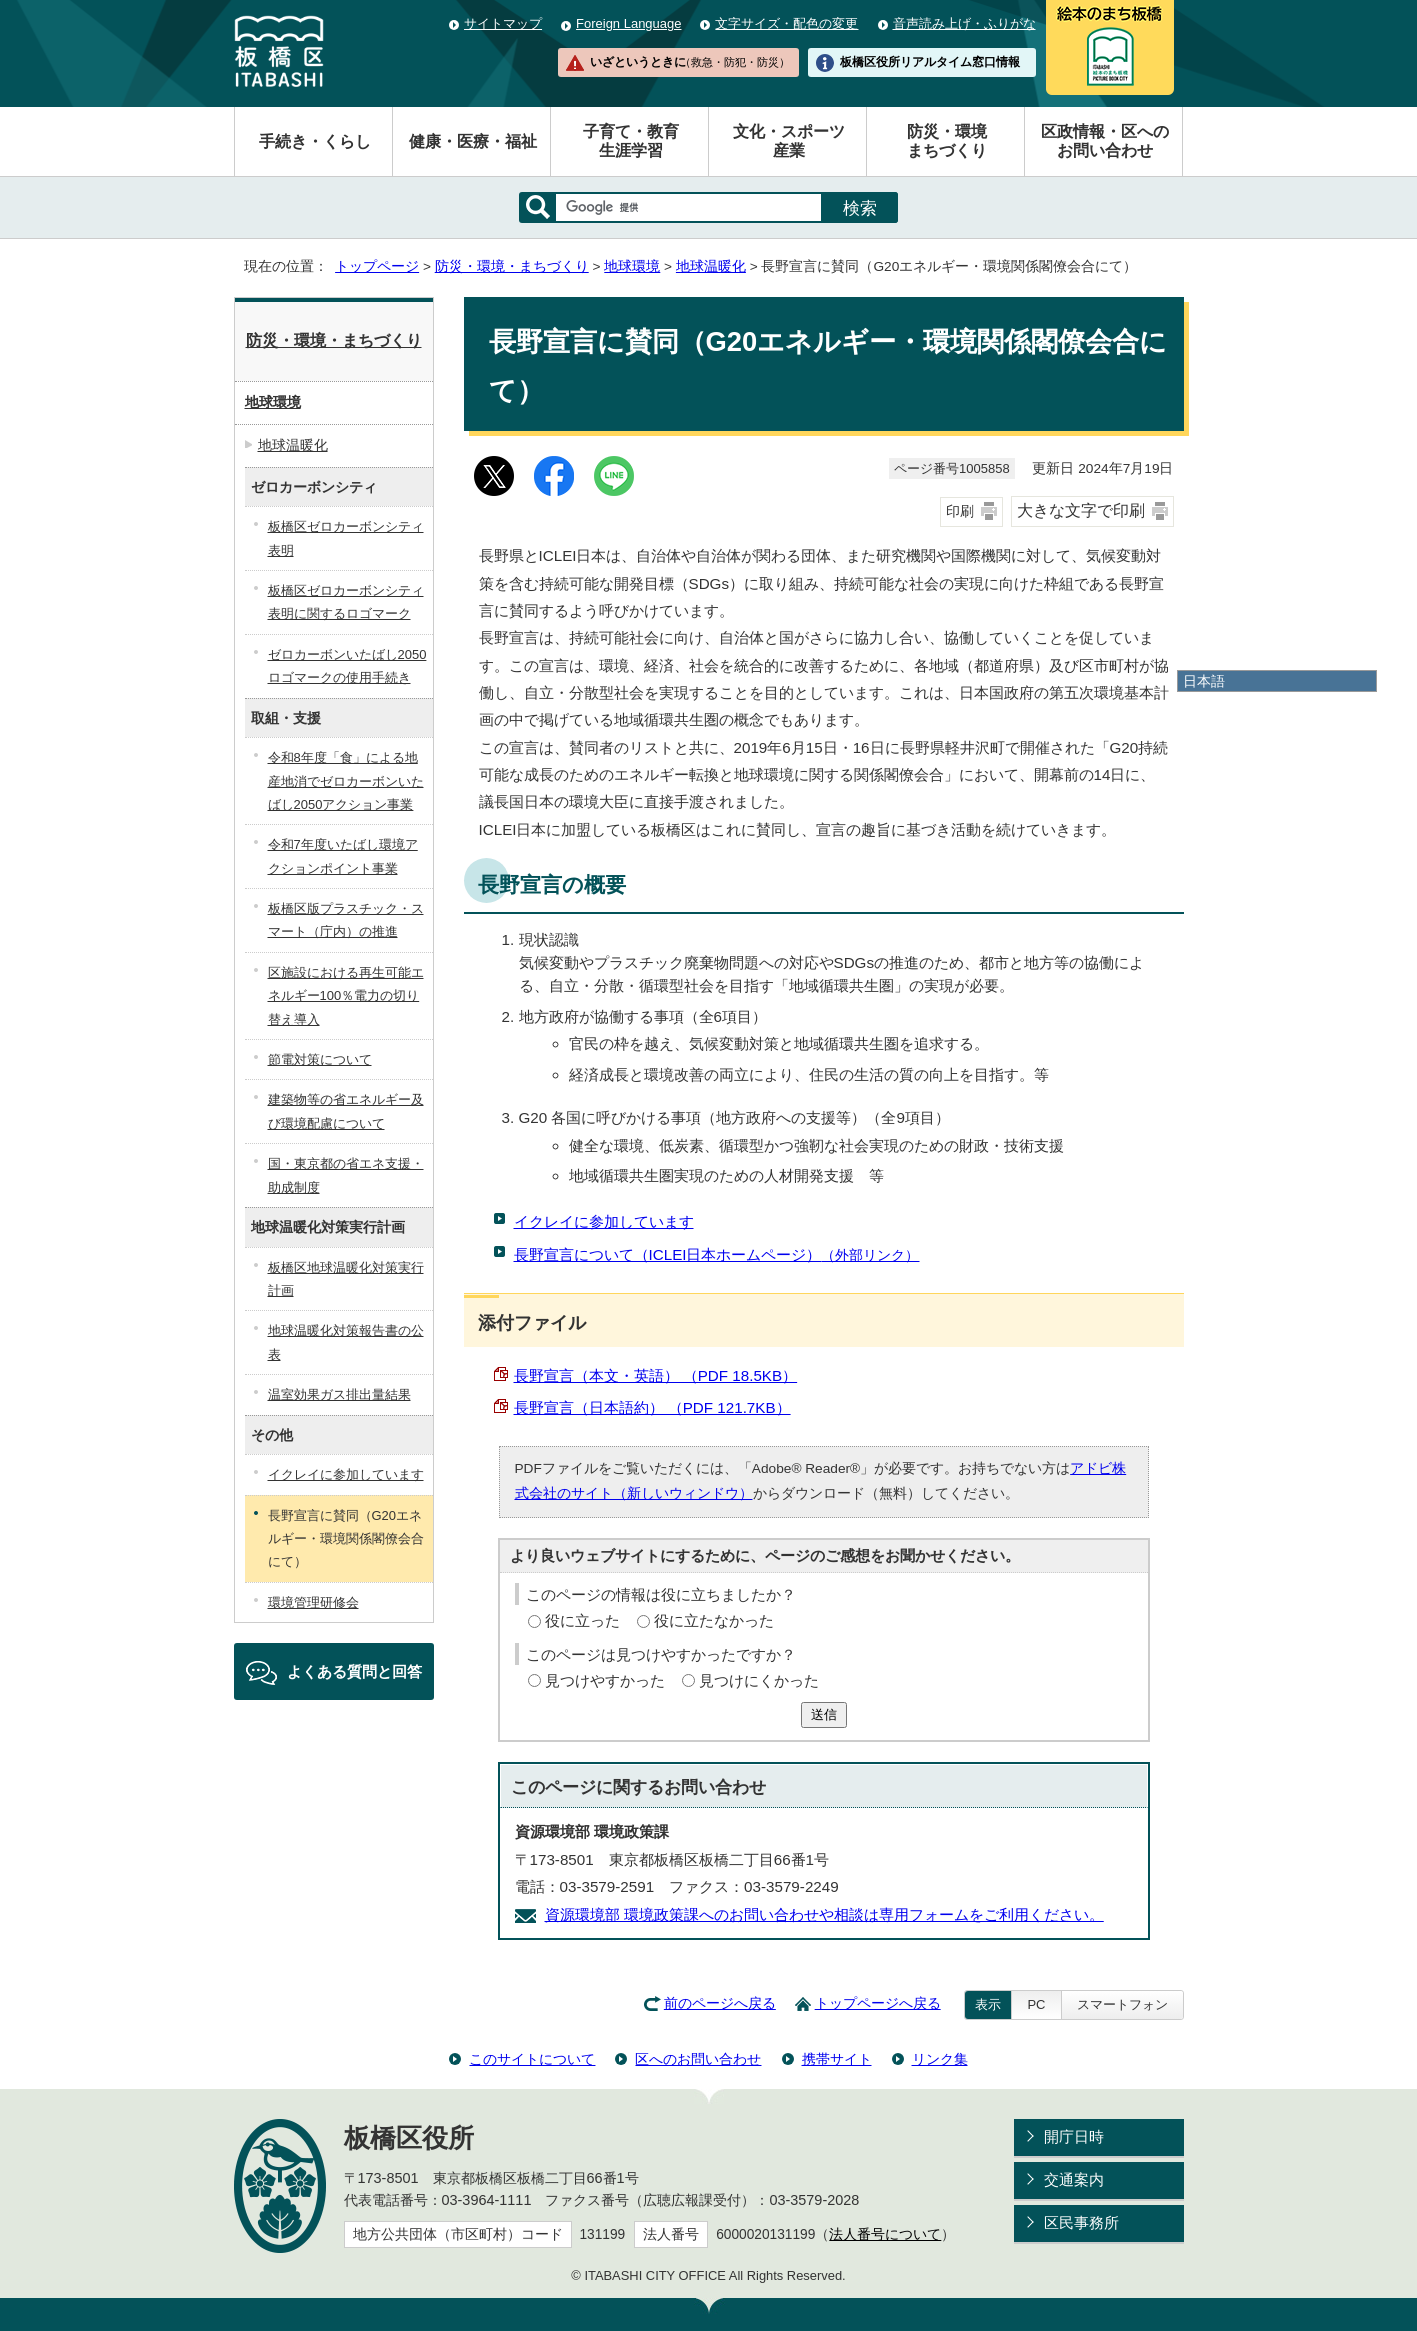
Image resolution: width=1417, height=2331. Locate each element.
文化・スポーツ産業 (789, 141)
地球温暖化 (711, 266)
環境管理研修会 (313, 1602)
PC (1036, 2004)
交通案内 (1074, 2179)
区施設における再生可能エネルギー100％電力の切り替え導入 (346, 996)
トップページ (377, 266)
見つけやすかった (605, 1680)
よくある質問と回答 (354, 1671)
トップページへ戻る (878, 2003)
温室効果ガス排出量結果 (339, 1394)
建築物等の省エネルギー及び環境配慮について (346, 1111)
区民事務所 (1081, 2222)
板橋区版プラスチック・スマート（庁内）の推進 (346, 920)
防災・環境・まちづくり (512, 266)
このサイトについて (532, 2059)
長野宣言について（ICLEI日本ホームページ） (717, 1254)
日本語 (1204, 681)
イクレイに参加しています (604, 1221)
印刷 (960, 511)
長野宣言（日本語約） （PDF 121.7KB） (652, 1407)
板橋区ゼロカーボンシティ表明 (346, 538)
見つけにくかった (759, 1680)
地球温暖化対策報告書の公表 (346, 1342)
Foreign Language (628, 23)
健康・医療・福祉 (473, 141)
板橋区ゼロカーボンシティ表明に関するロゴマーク (346, 602)
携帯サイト (837, 2059)
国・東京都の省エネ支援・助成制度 (346, 1175)
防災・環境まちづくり (947, 141)
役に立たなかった (714, 1620)
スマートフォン (1122, 2004)
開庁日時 (1074, 2136)
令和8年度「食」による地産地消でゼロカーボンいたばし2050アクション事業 (346, 781)
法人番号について (885, 2234)
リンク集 (940, 2059)
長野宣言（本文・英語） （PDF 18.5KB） (656, 1375)
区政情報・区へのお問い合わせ (1105, 141)
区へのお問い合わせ (698, 2059)
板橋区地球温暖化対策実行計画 (346, 1279)
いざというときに (690, 62)
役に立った (582, 1620)
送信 (824, 1714)
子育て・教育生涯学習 (631, 141)
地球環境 (632, 266)
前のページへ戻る (720, 2003)
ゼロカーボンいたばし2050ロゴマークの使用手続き (347, 666)
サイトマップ (503, 23)
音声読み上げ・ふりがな (964, 23)
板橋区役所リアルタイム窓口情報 (930, 62)
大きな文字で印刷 (1081, 510)
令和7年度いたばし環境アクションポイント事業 (343, 856)
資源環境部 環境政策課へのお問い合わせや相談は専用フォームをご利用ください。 (824, 1914)
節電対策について (320, 1059)
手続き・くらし (315, 141)
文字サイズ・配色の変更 (786, 23)
